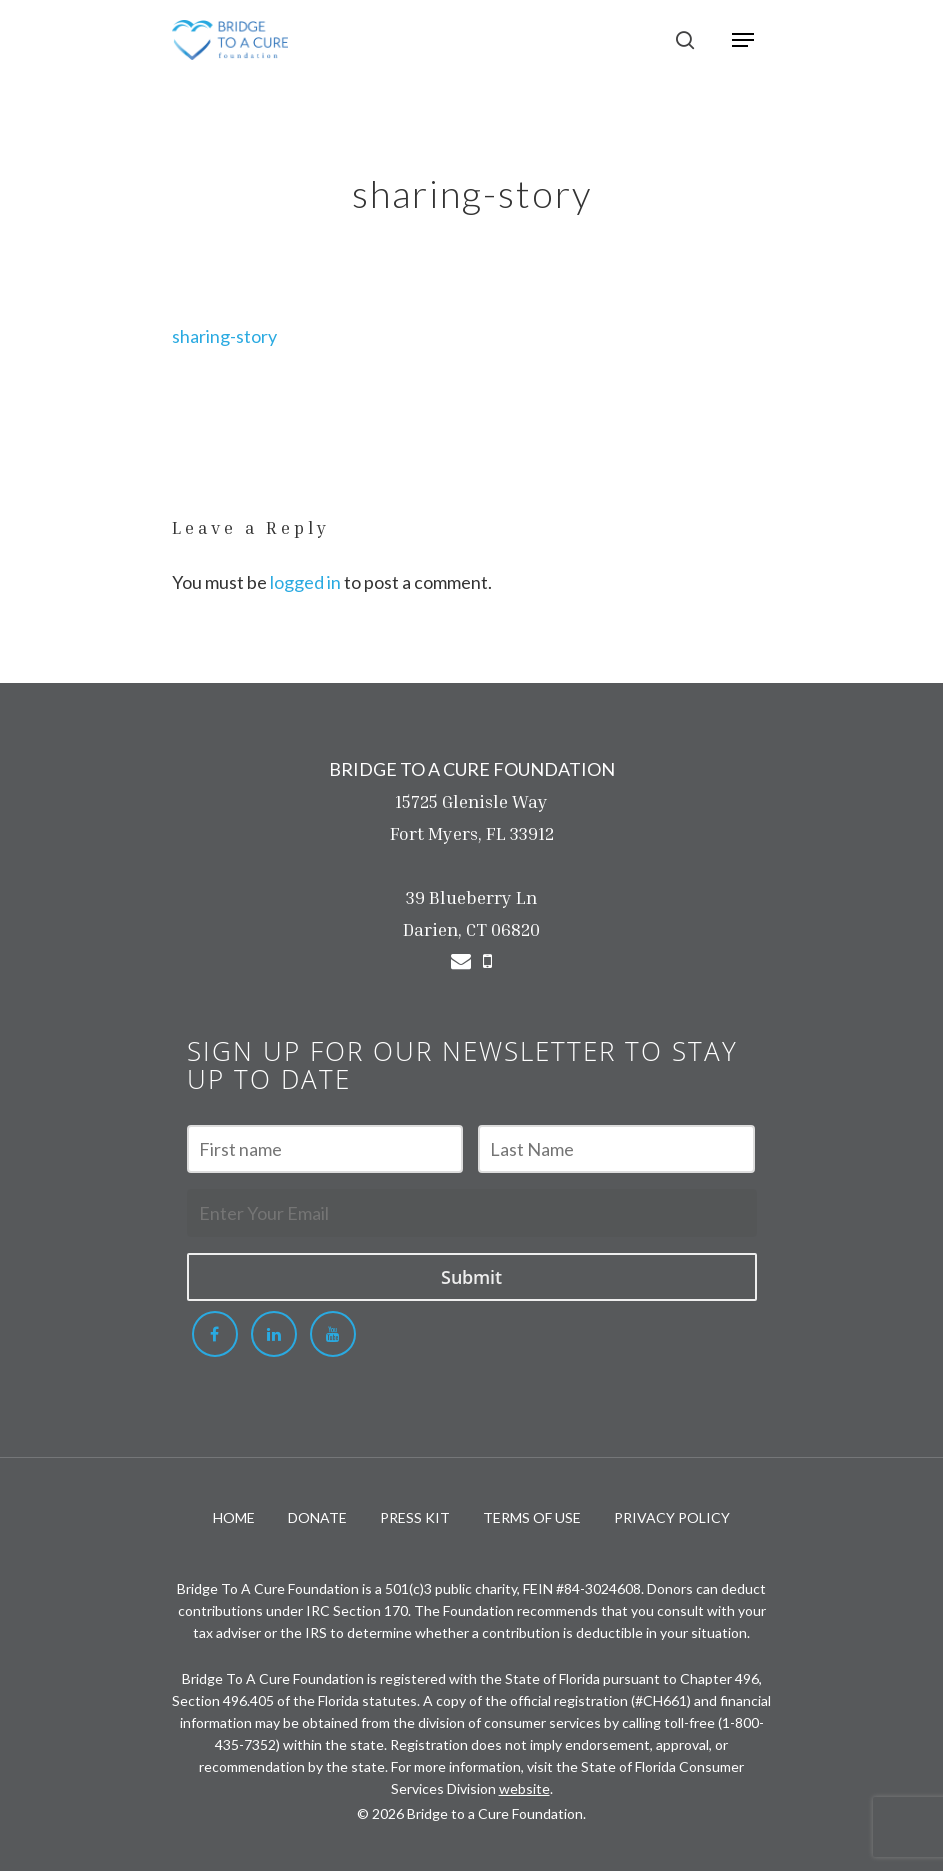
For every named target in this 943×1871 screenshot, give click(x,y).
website (524, 1788)
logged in (305, 582)
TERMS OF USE (532, 1517)
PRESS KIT (415, 1517)
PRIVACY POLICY (672, 1517)
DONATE (317, 1517)
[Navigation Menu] (743, 40)
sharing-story (224, 336)
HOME (234, 1517)
